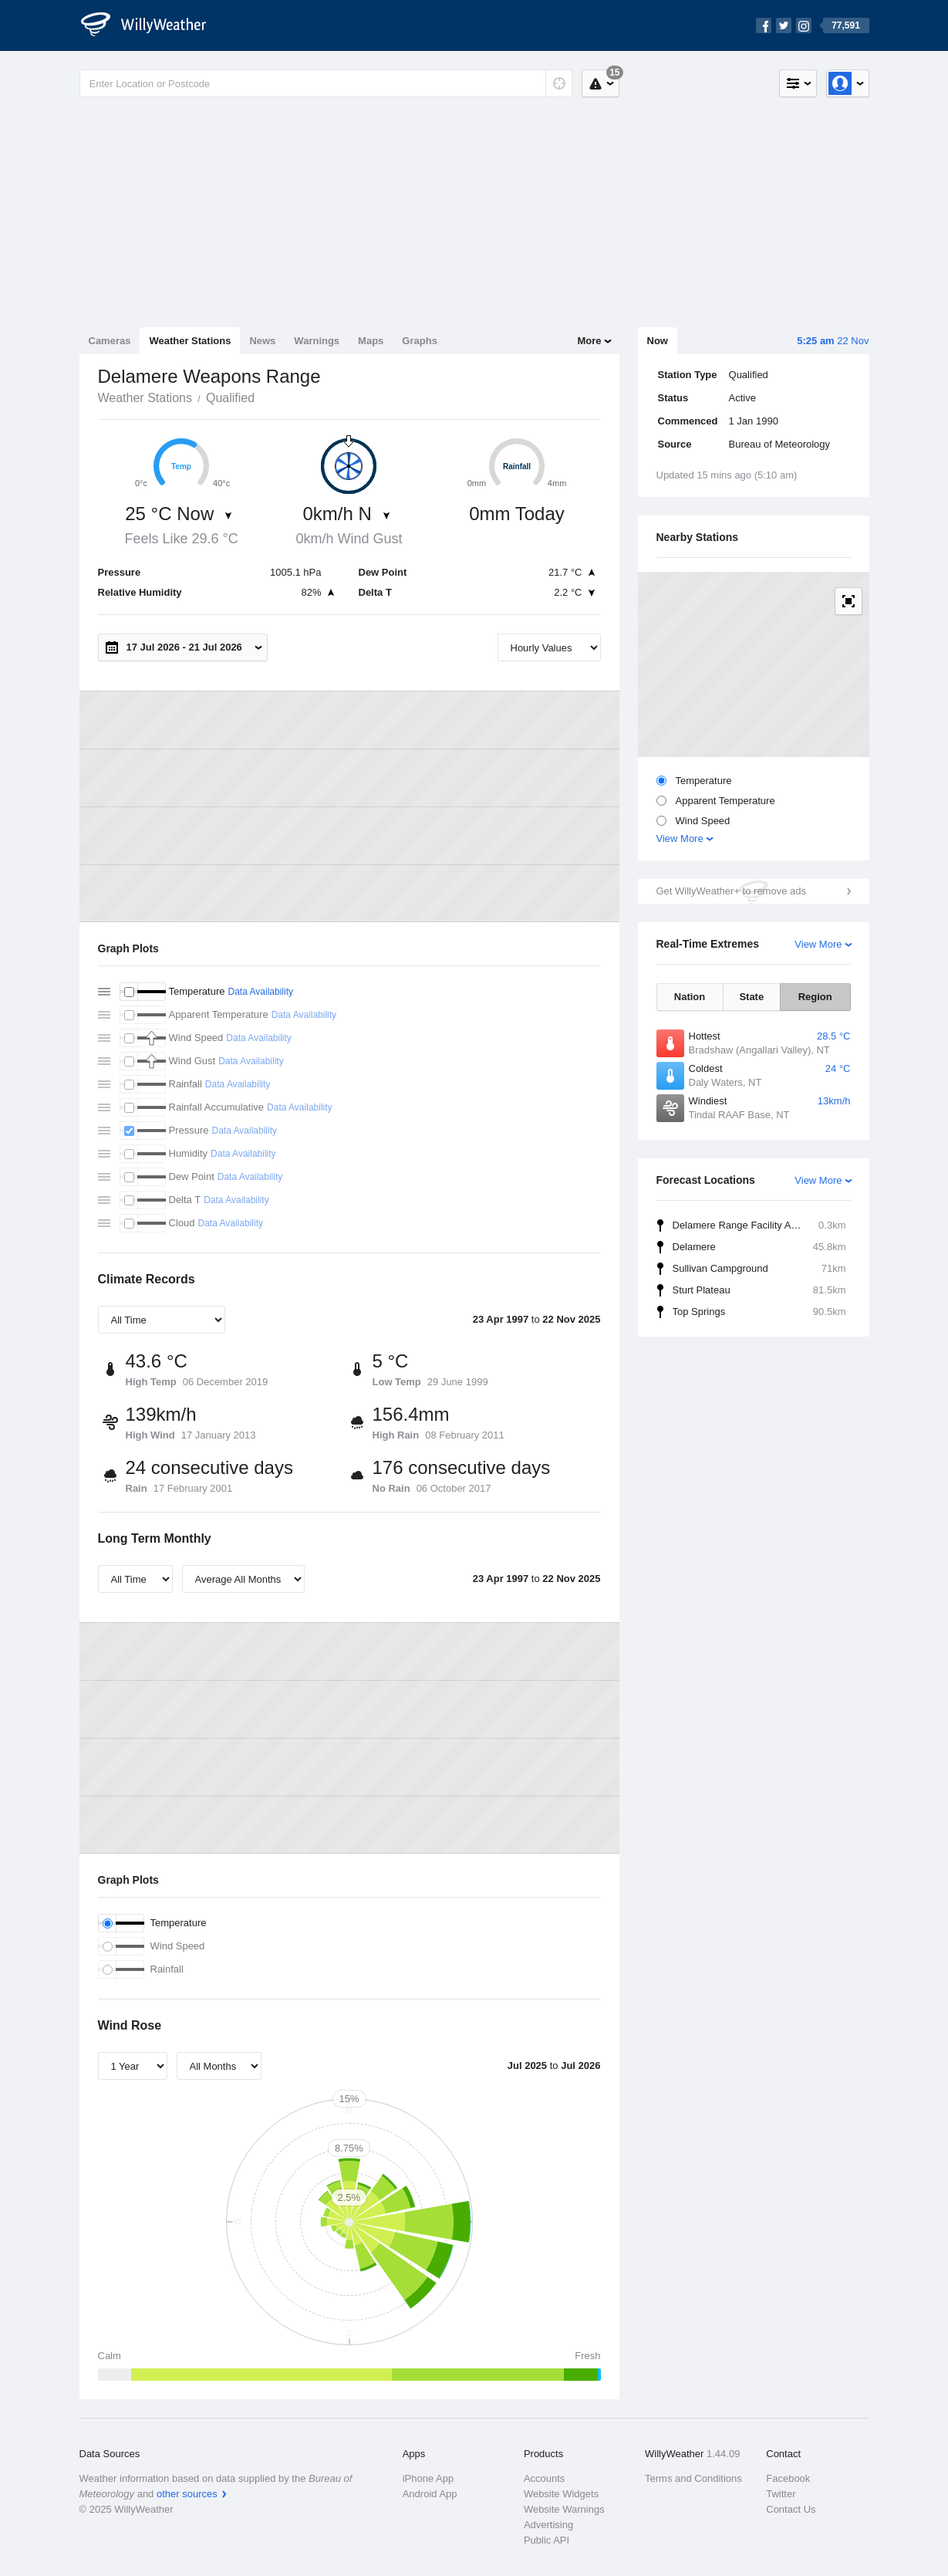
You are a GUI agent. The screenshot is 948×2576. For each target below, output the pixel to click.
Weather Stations (190, 341)
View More (679, 838)
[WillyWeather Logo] (151, 25)
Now (657, 341)
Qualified (230, 397)
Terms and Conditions (693, 2478)
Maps (370, 341)
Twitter (780, 2494)
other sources (187, 2494)
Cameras (110, 341)
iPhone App (428, 2478)
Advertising (548, 2524)
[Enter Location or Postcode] (325, 83)
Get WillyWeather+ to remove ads (731, 891)
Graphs (419, 341)
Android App (430, 2494)
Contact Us (790, 2509)
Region (815, 996)
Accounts (544, 2478)
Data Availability (260, 991)
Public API (546, 2540)
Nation (689, 996)
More (589, 341)
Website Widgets (561, 2494)
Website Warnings (564, 2509)
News (262, 341)
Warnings (316, 341)
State (751, 996)
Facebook (788, 2478)
